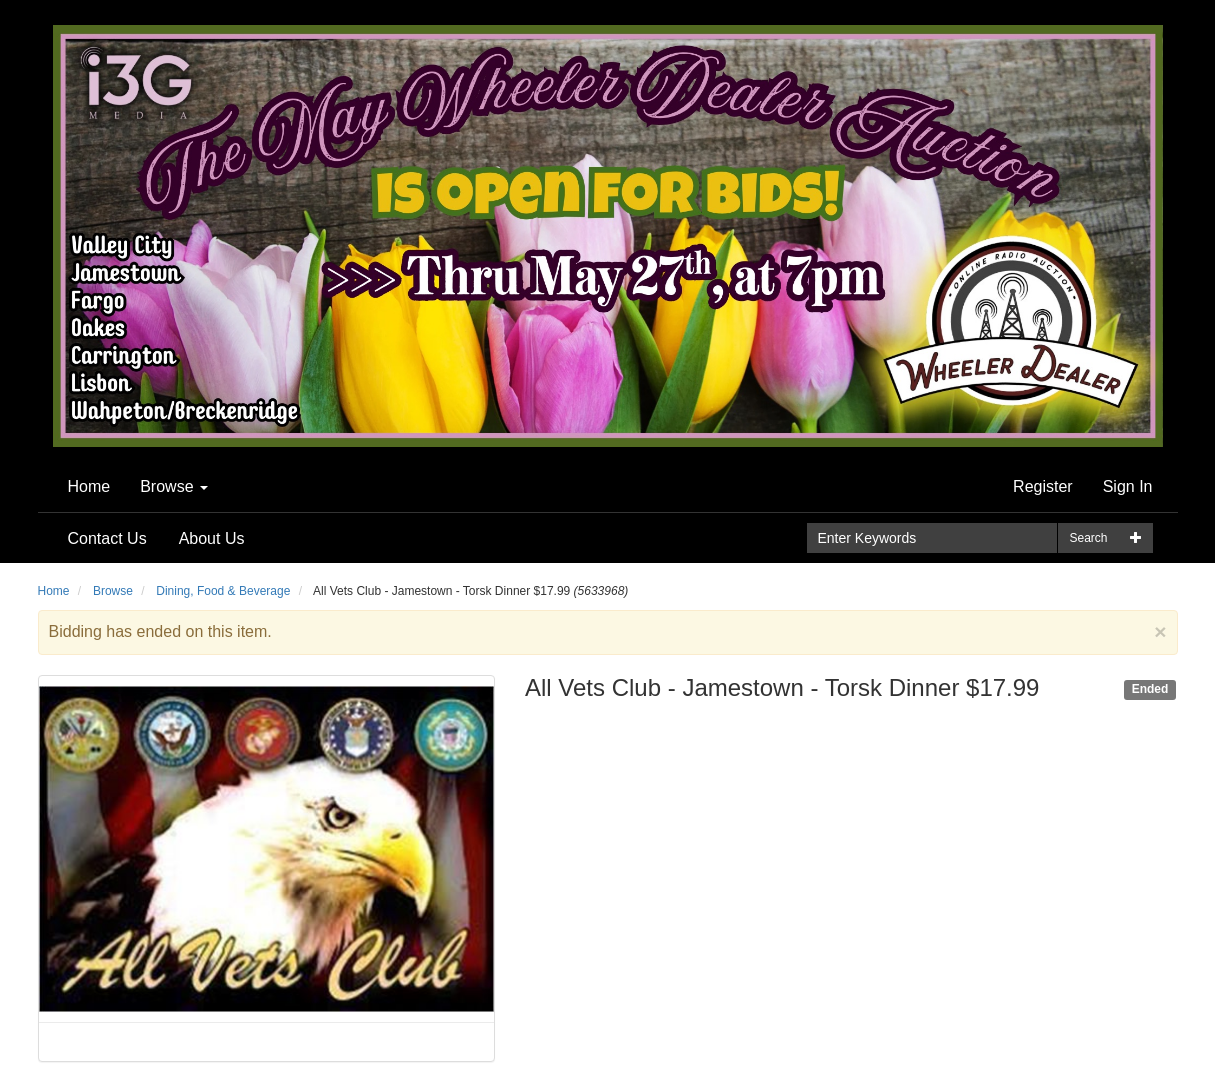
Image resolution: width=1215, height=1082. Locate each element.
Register (1043, 486)
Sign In (1128, 486)
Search (1088, 538)
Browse (174, 486)
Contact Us (107, 538)
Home (89, 486)
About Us (212, 538)
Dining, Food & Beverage (223, 591)
